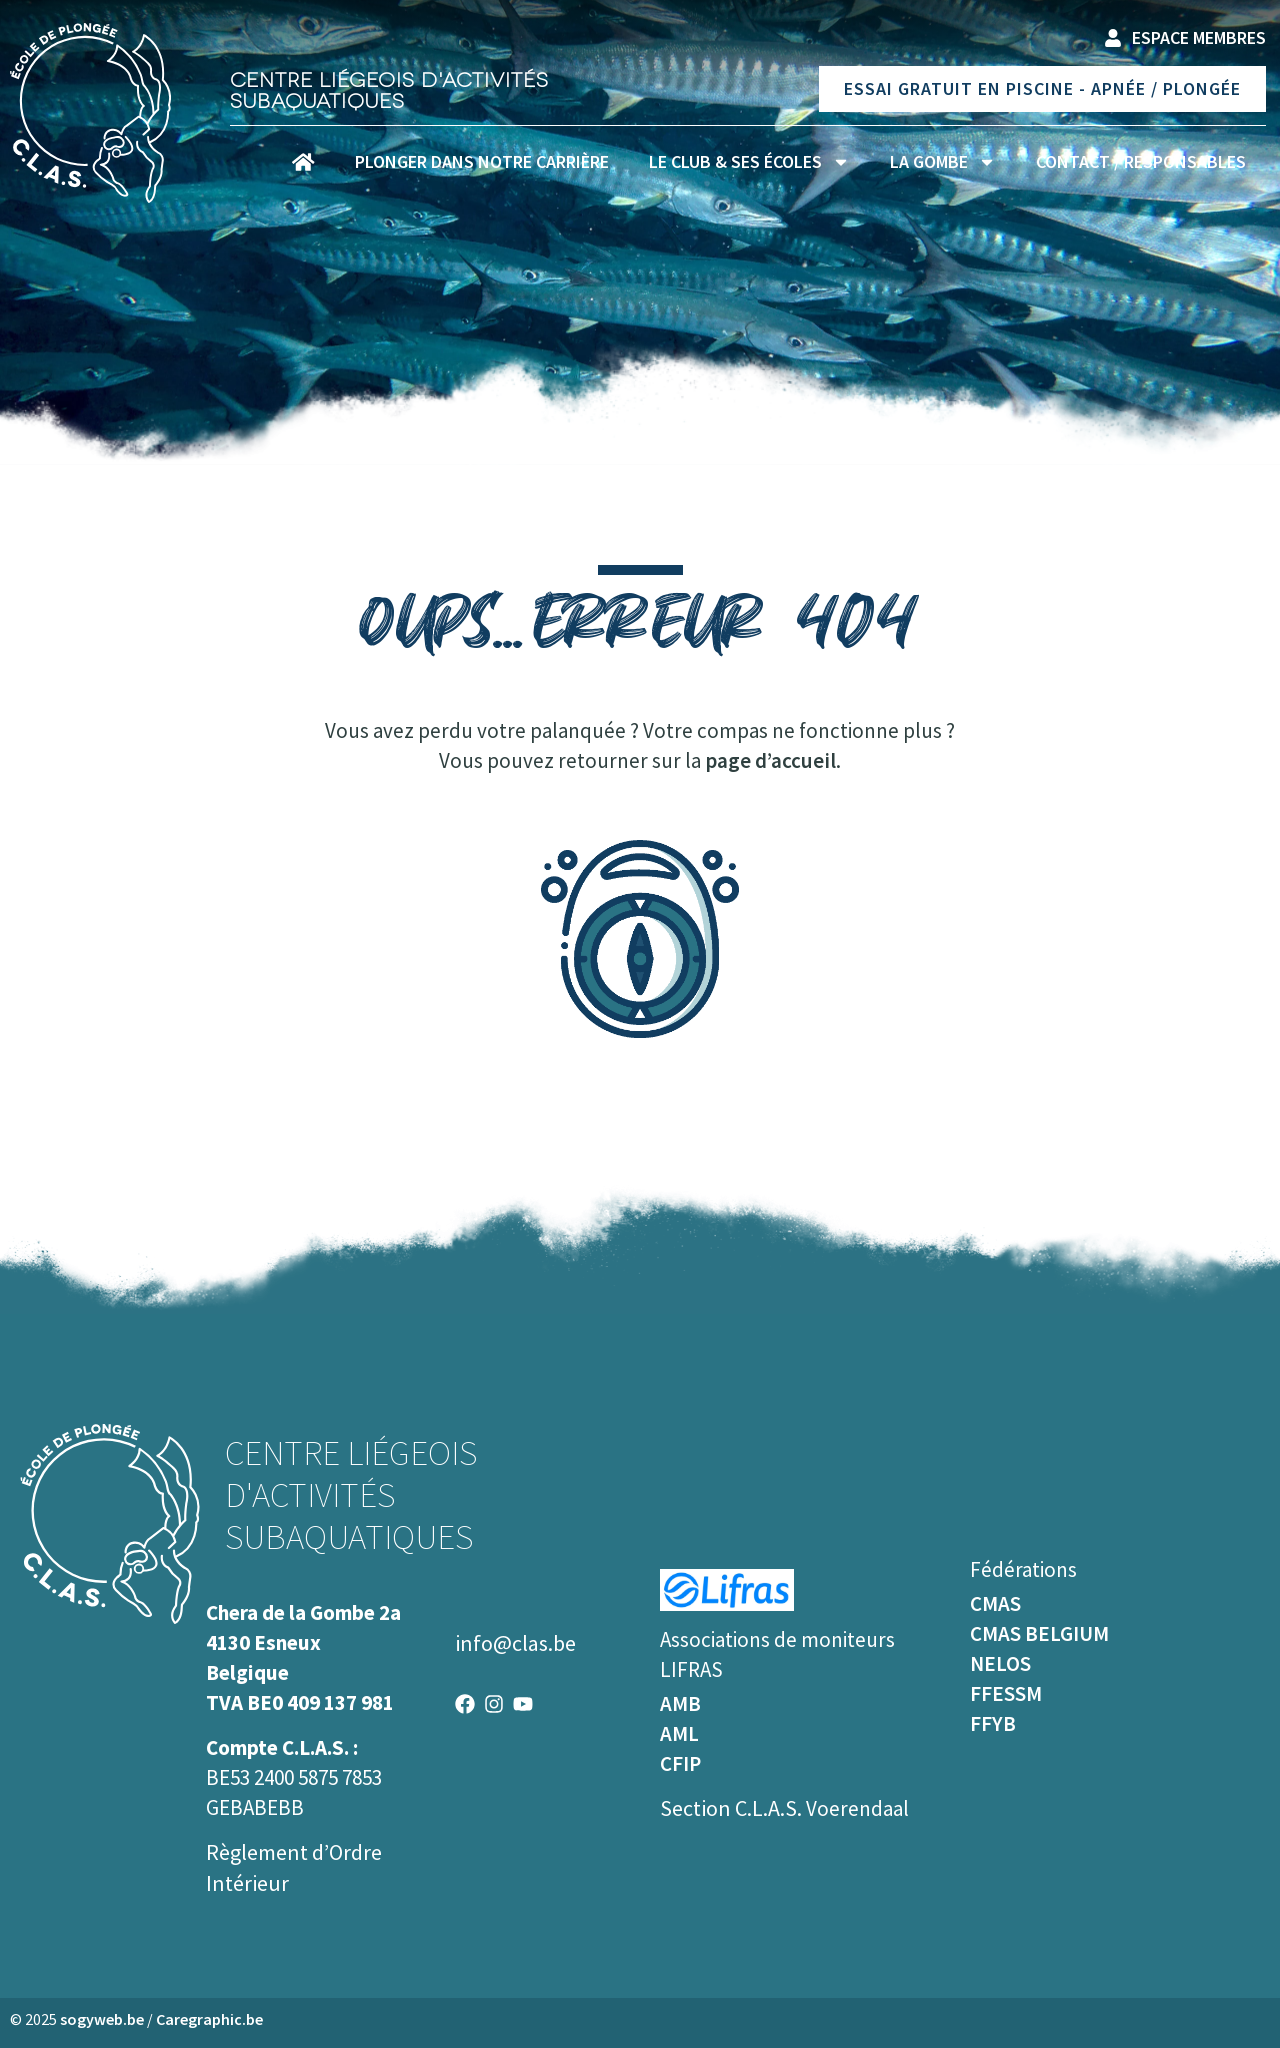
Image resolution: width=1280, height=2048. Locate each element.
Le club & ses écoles (749, 162)
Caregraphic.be (209, 2019)
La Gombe (943, 162)
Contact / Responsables (1141, 161)
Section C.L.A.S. (733, 1808)
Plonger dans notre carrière (482, 161)
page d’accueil (770, 760)
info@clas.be (515, 1643)
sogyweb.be (102, 2019)
